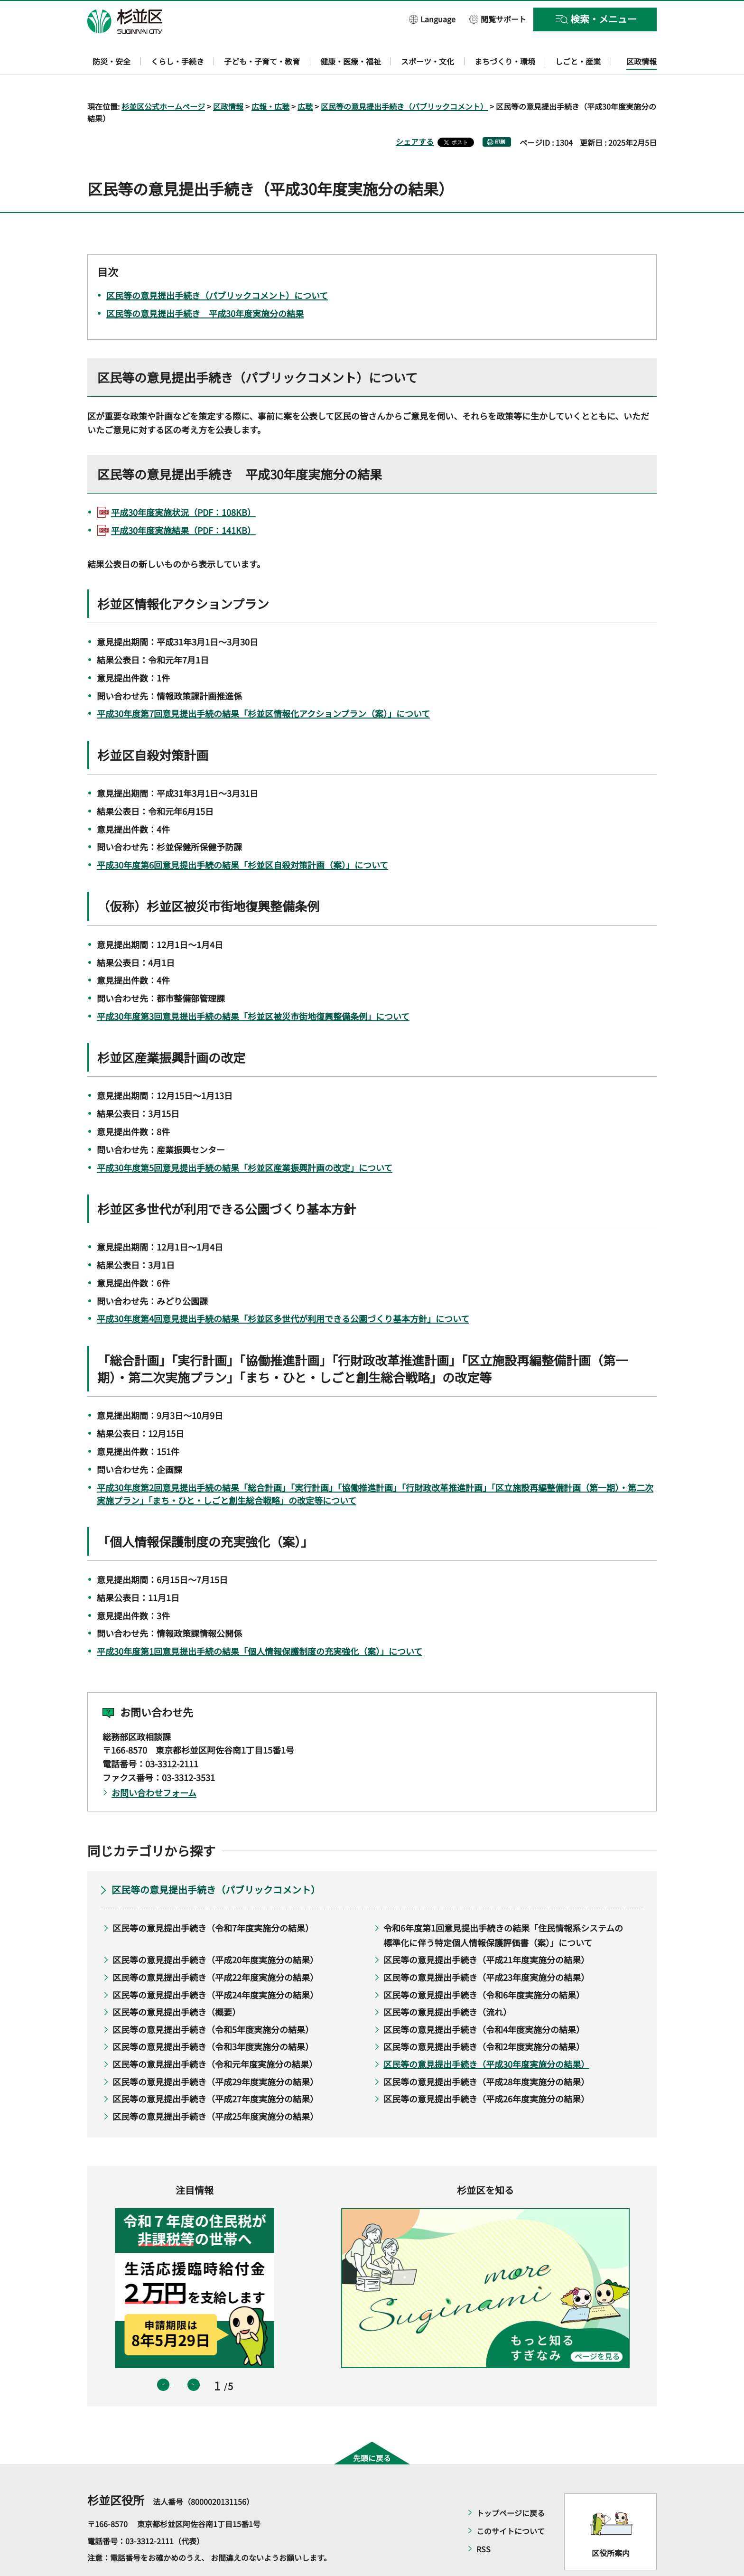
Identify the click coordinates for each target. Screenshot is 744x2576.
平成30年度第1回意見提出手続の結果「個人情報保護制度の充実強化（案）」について (259, 1624)
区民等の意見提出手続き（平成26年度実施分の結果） (486, 2071)
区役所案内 (611, 2525)
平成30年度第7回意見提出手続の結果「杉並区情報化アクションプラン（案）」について (263, 686)
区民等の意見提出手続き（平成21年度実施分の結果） (486, 1932)
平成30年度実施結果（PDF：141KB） (183, 502)
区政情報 (228, 78)
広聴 (305, 78)
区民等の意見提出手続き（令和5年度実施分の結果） (213, 2002)
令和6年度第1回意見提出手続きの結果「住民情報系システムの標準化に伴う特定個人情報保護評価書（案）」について (503, 1908)
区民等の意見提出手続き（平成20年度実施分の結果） (215, 1932)
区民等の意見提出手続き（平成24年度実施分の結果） (215, 1967)
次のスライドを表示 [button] (193, 2357)
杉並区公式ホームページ (163, 78)
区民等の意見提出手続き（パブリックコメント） (404, 78)
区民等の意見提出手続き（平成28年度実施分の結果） (486, 2054)
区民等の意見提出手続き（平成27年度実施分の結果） (215, 2071)
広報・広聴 (270, 78)
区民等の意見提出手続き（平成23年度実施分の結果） (486, 1949)
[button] (432, 18)
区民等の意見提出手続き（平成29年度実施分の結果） (215, 2054)
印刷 (500, 114)
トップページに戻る (510, 2486)
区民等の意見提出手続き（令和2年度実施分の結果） (484, 2019)
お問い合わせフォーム (154, 1765)
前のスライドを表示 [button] (163, 2357)
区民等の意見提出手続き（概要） (176, 1985)
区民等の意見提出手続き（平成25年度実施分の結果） (215, 2088)
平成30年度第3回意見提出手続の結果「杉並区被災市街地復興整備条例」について (253, 988)
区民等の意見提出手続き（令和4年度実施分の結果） (484, 2002)
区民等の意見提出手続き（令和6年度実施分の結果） (484, 1967)
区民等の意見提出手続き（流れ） (447, 1985)
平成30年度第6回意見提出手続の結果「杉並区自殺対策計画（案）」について (242, 837)
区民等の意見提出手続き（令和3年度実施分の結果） (213, 2019)
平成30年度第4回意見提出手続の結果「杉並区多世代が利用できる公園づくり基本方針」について (283, 1291)
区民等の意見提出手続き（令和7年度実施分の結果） (213, 1901)
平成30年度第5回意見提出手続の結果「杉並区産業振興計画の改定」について (244, 1140)
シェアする (415, 114)
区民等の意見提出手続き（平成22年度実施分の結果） (215, 1949)
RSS (483, 2522)
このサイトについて (510, 2504)
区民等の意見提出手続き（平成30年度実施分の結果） (486, 2036)
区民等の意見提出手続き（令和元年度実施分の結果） (214, 2036)
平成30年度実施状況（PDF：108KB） (183, 485)
